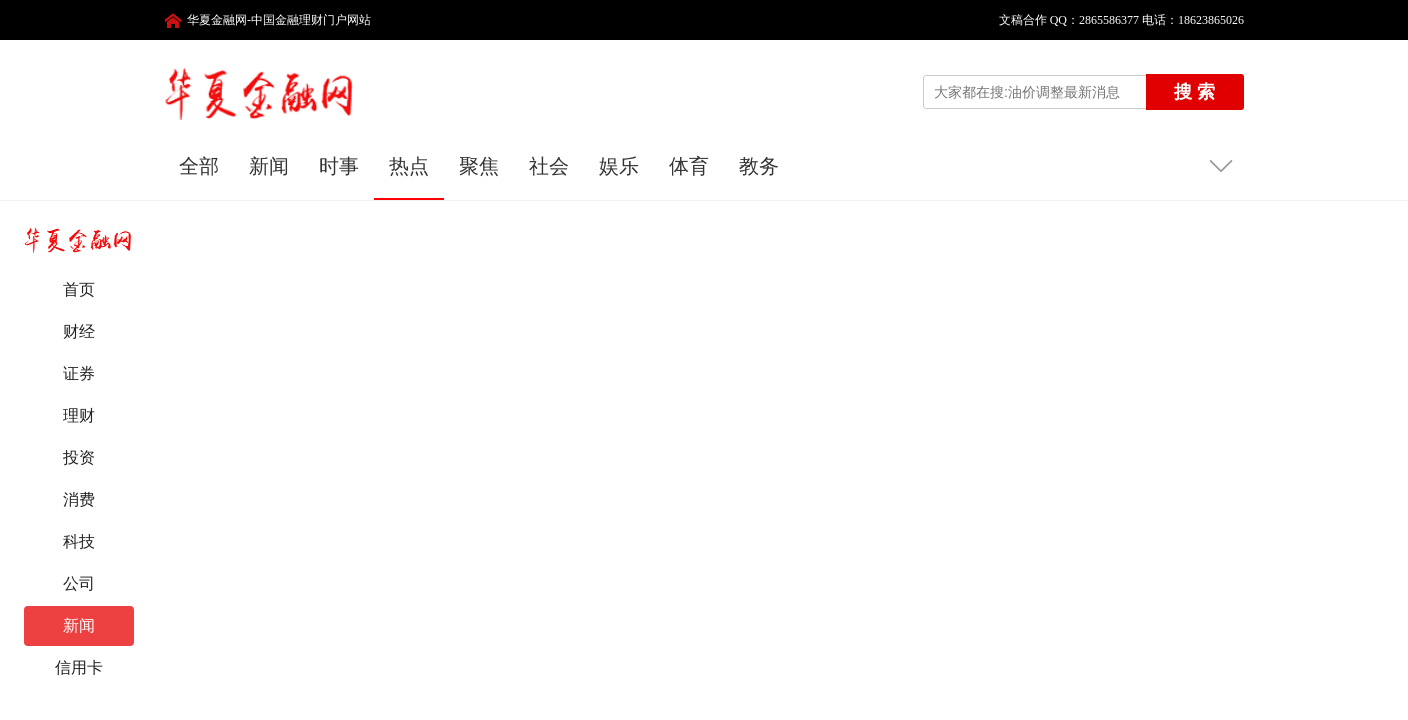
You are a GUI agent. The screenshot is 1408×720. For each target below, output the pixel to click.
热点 (409, 166)
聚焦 (479, 166)
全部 (199, 166)
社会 (549, 166)
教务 (759, 166)
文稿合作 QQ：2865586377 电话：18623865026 (1115, 20)
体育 (689, 166)
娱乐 (619, 166)
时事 (339, 166)
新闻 (269, 166)
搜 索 (1194, 92)
